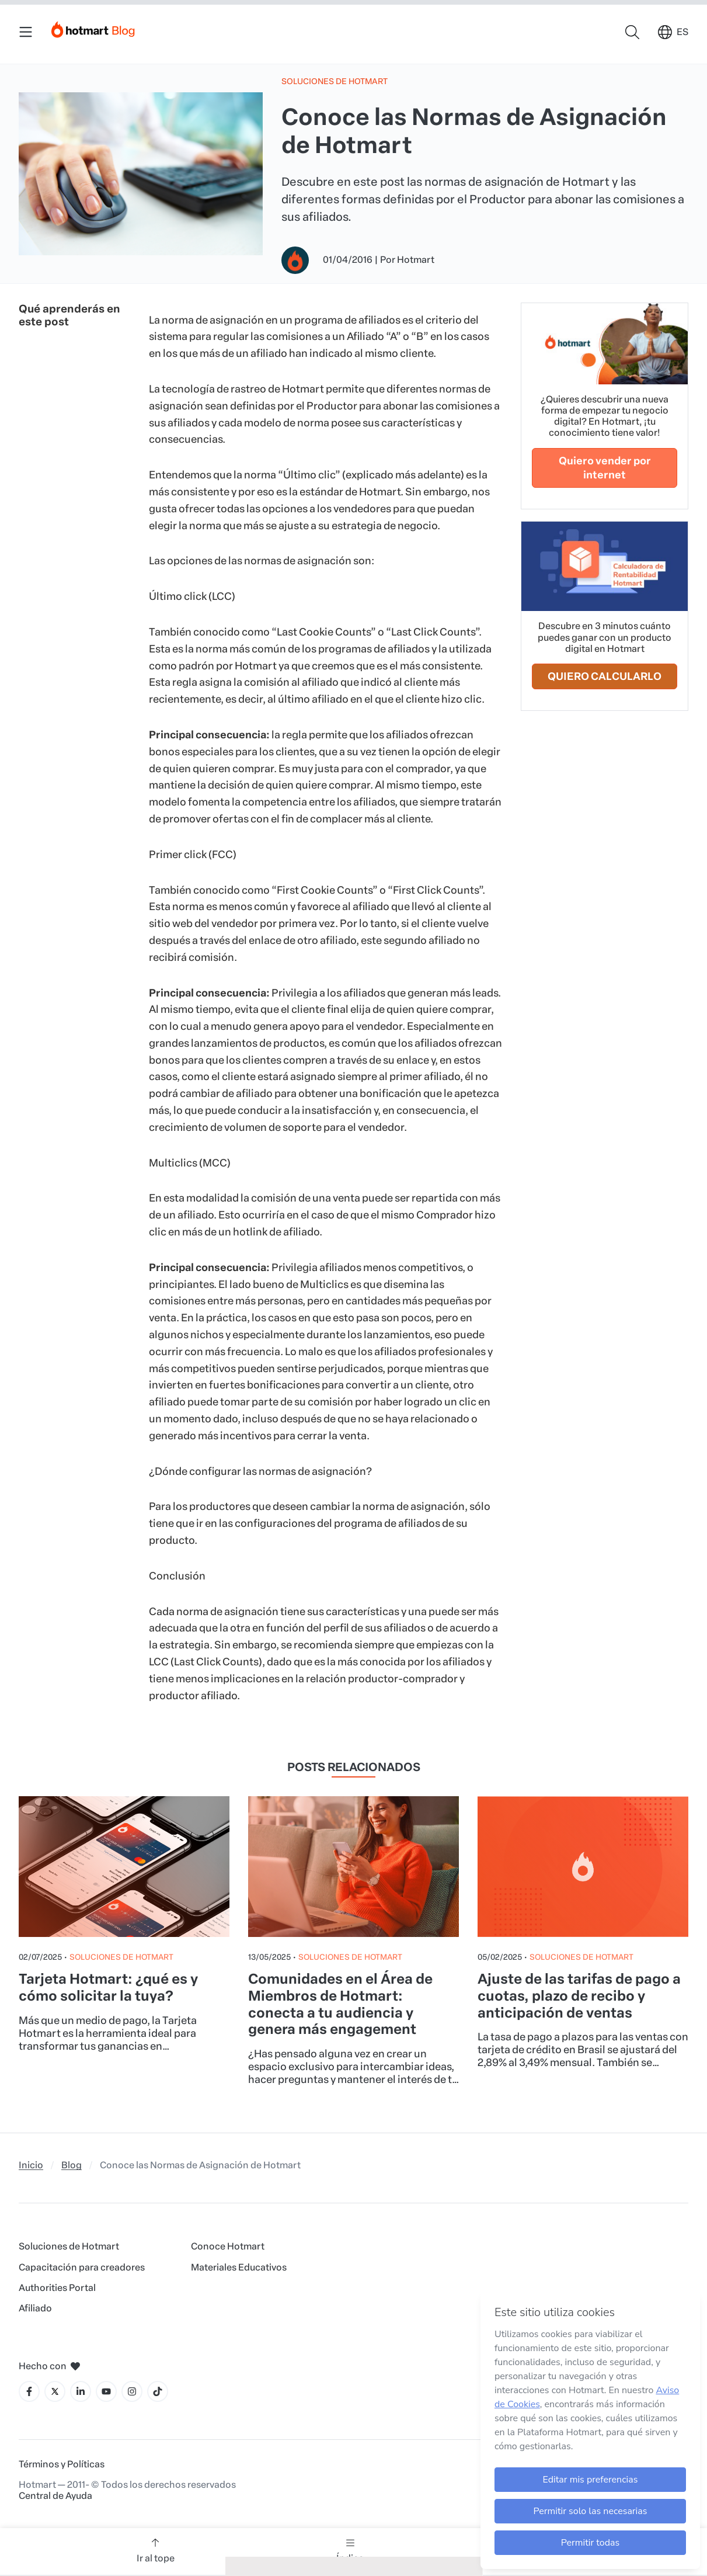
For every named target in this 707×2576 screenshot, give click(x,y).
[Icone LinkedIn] (80, 2391)
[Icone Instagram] (131, 2391)
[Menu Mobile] (26, 32)
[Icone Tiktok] (157, 2391)
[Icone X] (54, 2391)
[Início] (93, 27)
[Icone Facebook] (29, 2391)
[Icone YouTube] (106, 2391)
